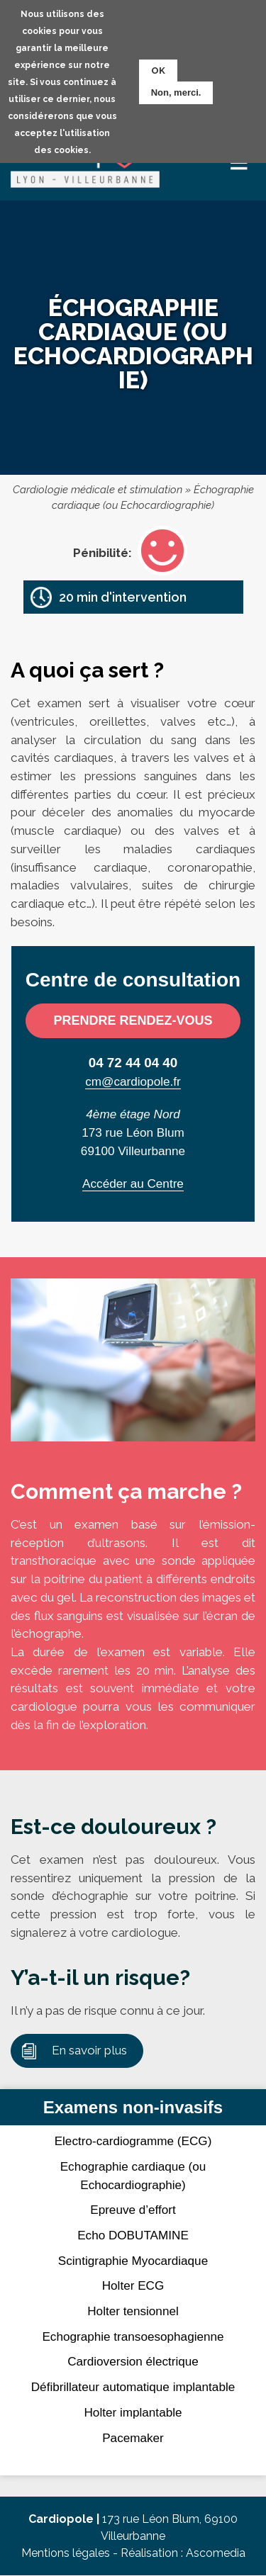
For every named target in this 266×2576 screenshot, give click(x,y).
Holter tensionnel (133, 2311)
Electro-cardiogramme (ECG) (133, 2141)
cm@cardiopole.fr (132, 1081)
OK (158, 69)
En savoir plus (89, 2050)
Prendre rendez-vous (132, 1020)
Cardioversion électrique (133, 2361)
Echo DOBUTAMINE (133, 2235)
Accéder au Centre (133, 1183)
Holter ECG (133, 2285)
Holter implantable (133, 2412)
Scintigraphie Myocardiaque (133, 2261)
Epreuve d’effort (133, 2210)
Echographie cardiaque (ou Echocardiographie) (133, 2175)
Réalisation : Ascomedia (183, 2553)
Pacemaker (133, 2438)
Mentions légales (65, 2553)
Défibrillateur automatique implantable (133, 2387)
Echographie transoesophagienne (132, 2336)
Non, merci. (176, 91)
